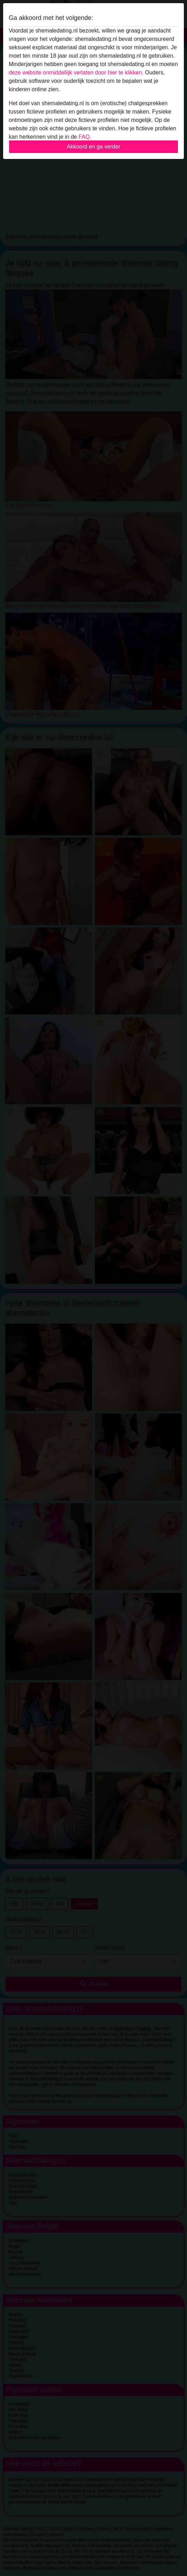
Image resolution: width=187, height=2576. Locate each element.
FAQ (84, 137)
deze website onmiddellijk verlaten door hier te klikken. (76, 72)
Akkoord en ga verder (93, 147)
